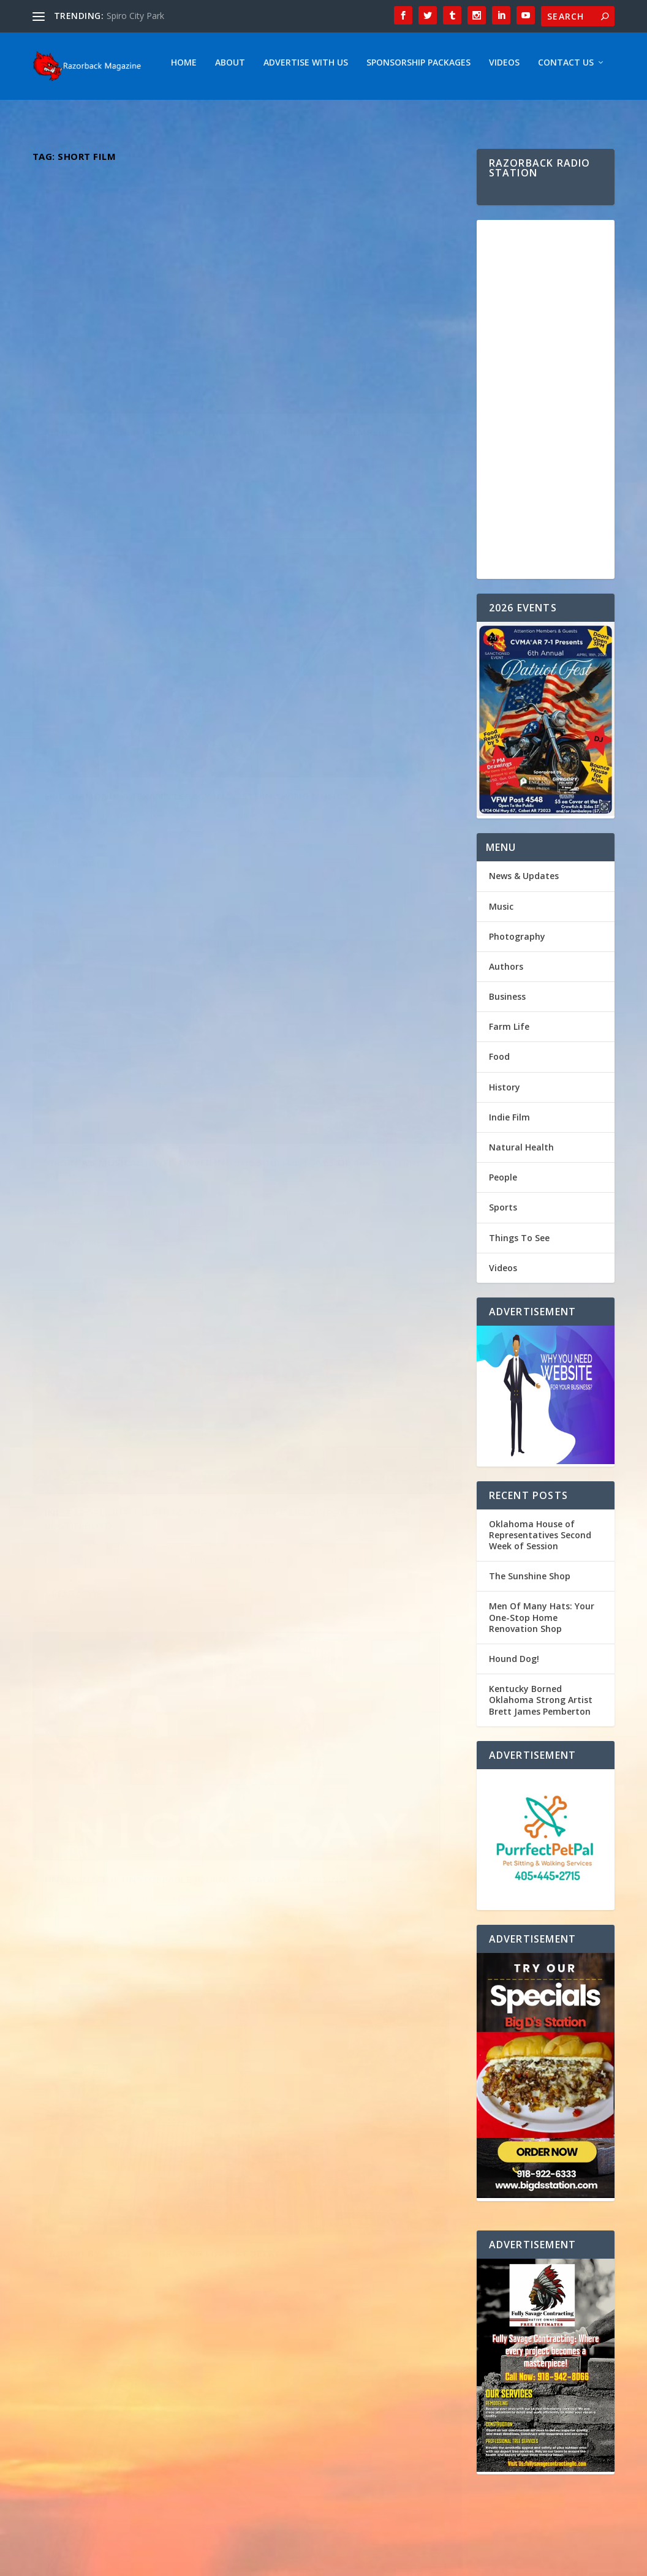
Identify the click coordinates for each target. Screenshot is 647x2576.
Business (507, 1045)
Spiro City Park (135, 15)
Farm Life (509, 1075)
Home (54, 111)
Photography (517, 985)
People (503, 1225)
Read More (77, 508)
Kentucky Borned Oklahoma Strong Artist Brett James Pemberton (121, 386)
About (101, 111)
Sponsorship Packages (289, 111)
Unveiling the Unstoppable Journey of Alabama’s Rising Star (134, 998)
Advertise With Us (176, 111)
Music (192, 417)
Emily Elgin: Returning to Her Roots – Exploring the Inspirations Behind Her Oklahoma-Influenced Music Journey (346, 1300)
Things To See (519, 1286)
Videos (375, 111)
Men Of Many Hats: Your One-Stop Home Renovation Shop (541, 1665)
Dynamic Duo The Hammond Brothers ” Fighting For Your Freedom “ (124, 1309)
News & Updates (524, 924)
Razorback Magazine (91, 417)
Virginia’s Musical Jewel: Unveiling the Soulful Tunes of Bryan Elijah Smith (130, 696)
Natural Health (521, 1195)
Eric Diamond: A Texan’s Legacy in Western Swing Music (357, 379)
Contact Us (436, 111)
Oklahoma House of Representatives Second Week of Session (540, 1583)
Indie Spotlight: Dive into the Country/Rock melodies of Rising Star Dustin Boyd (357, 668)
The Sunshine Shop (529, 1624)
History (504, 1135)
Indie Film (509, 1165)
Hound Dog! (514, 1707)
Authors (506, 1015)
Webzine (223, 2561)
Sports (503, 1255)
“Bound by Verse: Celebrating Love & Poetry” (346, 977)
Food (499, 1105)
